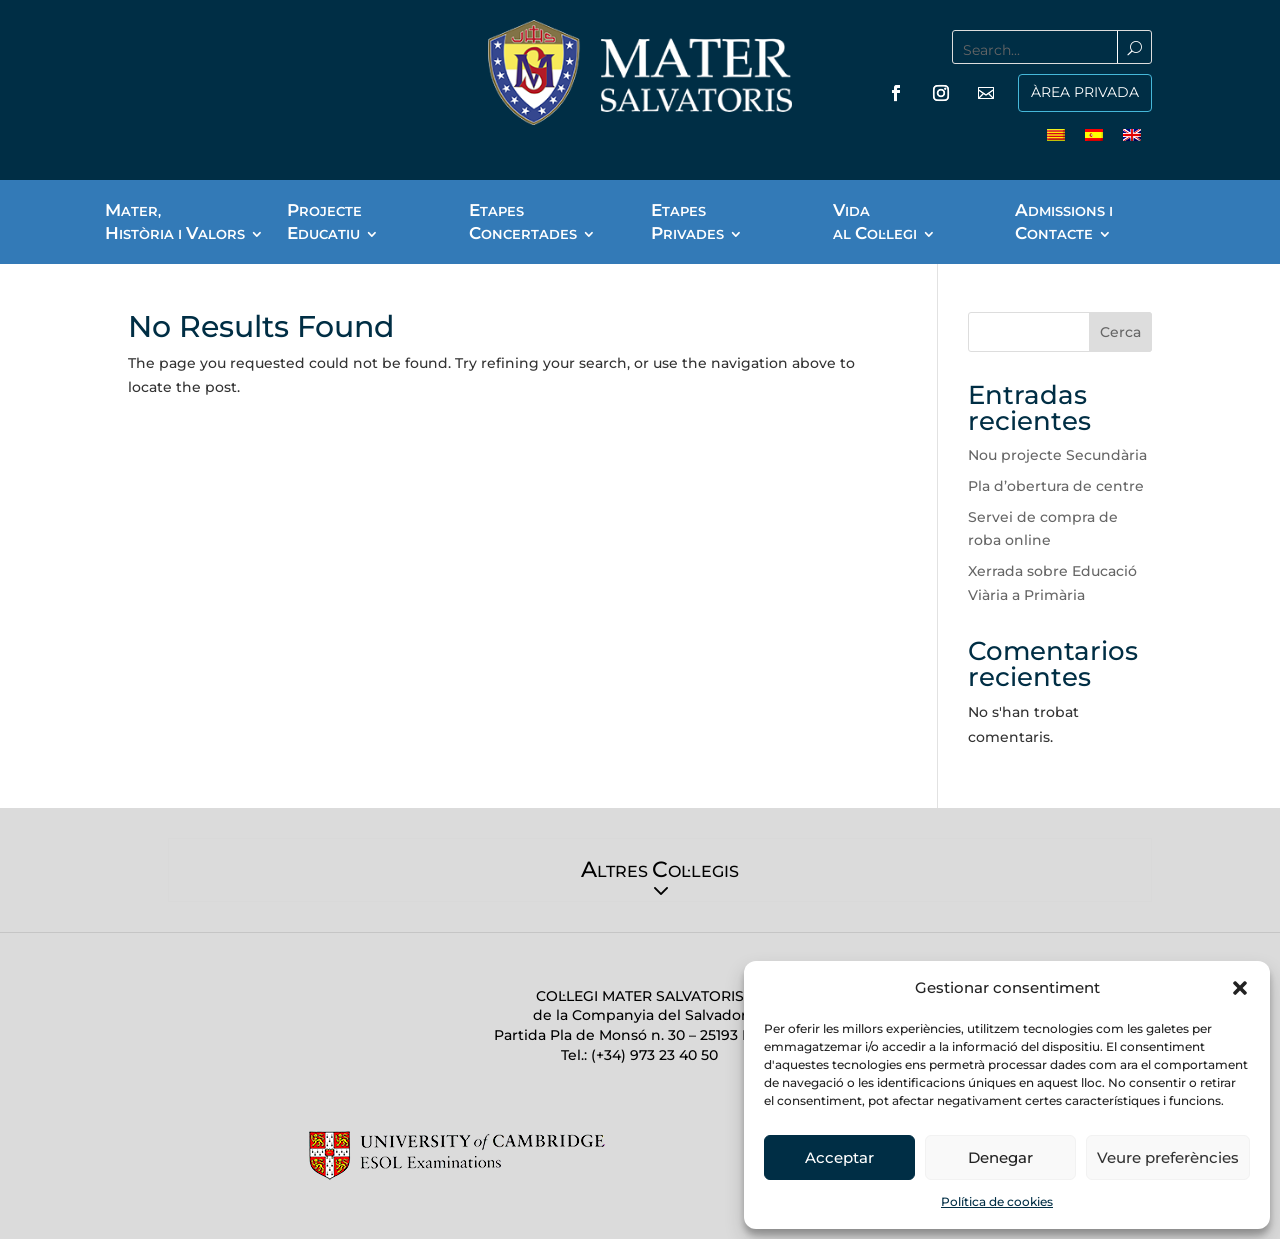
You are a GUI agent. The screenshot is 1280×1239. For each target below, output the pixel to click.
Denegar (1000, 1157)
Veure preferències (1168, 1157)
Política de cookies (997, 1201)
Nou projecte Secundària (1057, 455)
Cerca (1120, 332)
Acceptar (839, 1157)
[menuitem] (1056, 133)
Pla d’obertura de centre (1056, 486)
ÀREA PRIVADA (1085, 92)
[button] (1240, 988)
